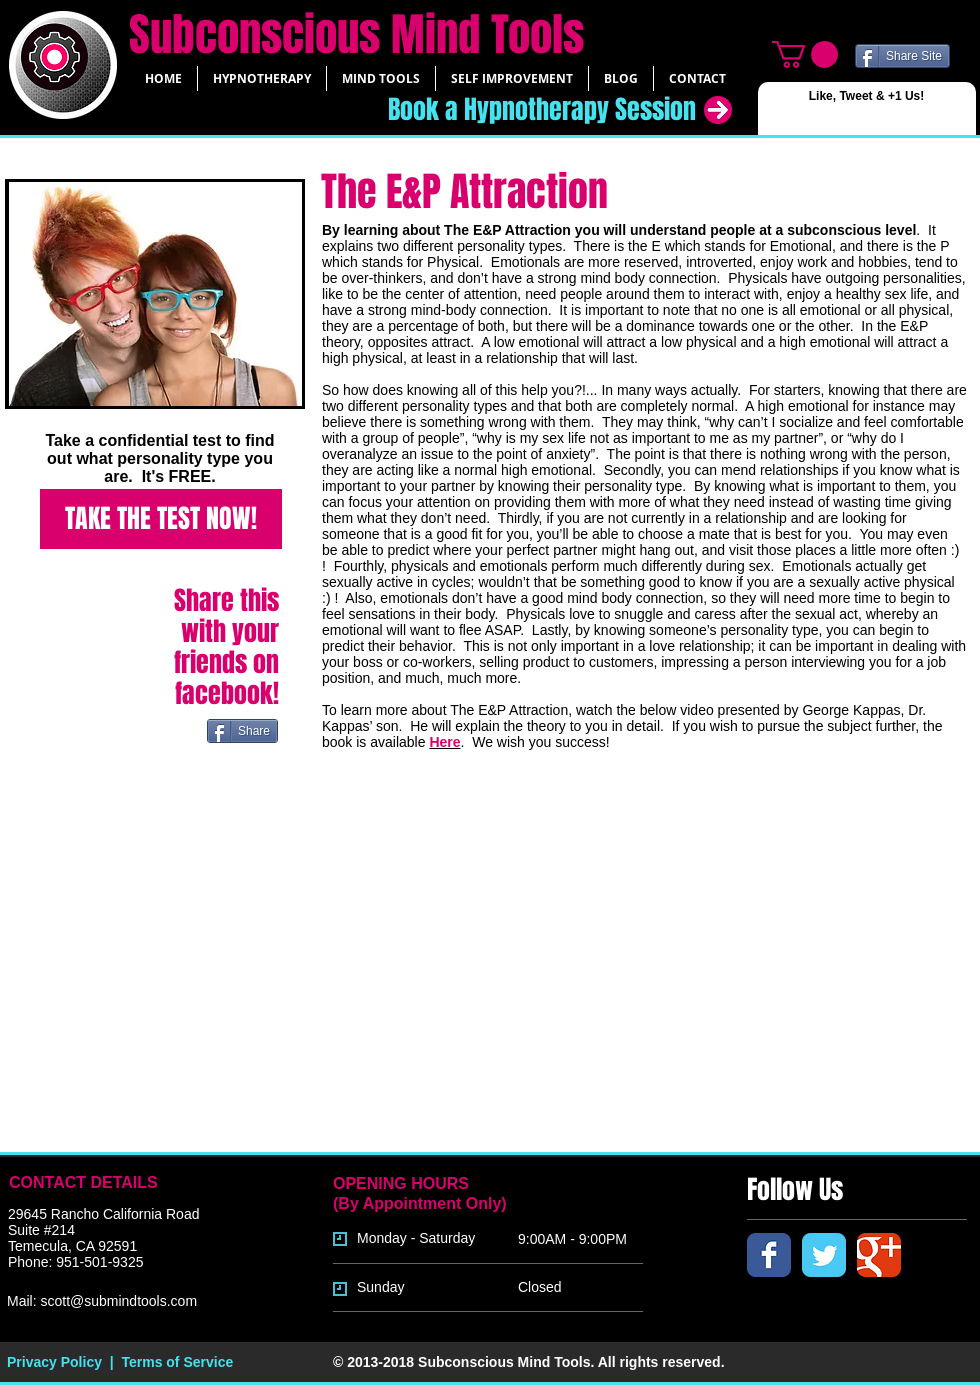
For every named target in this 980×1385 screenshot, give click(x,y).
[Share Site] (902, 56)
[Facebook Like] (803, 116)
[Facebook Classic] (769, 1255)
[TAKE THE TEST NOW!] (161, 519)
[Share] (242, 731)
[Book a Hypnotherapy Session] (521, 110)
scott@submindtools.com (118, 1301)
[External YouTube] (562, 972)
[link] (805, 54)
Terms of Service (177, 1362)
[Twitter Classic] (824, 1255)
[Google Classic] (879, 1255)
